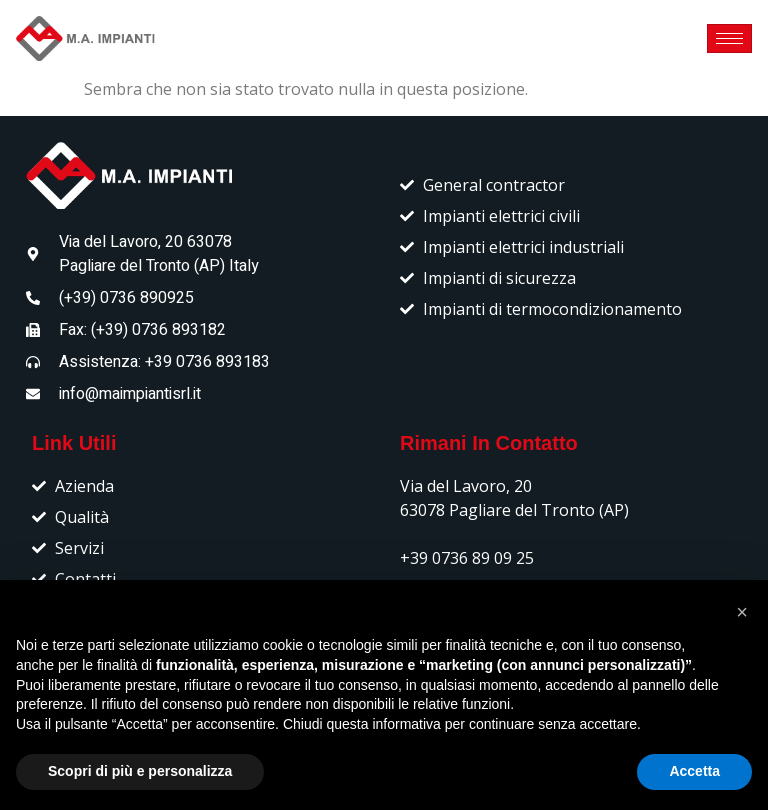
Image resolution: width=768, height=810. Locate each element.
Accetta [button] (694, 771)
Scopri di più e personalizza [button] (140, 771)
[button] (742, 612)
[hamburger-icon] (729, 38)
